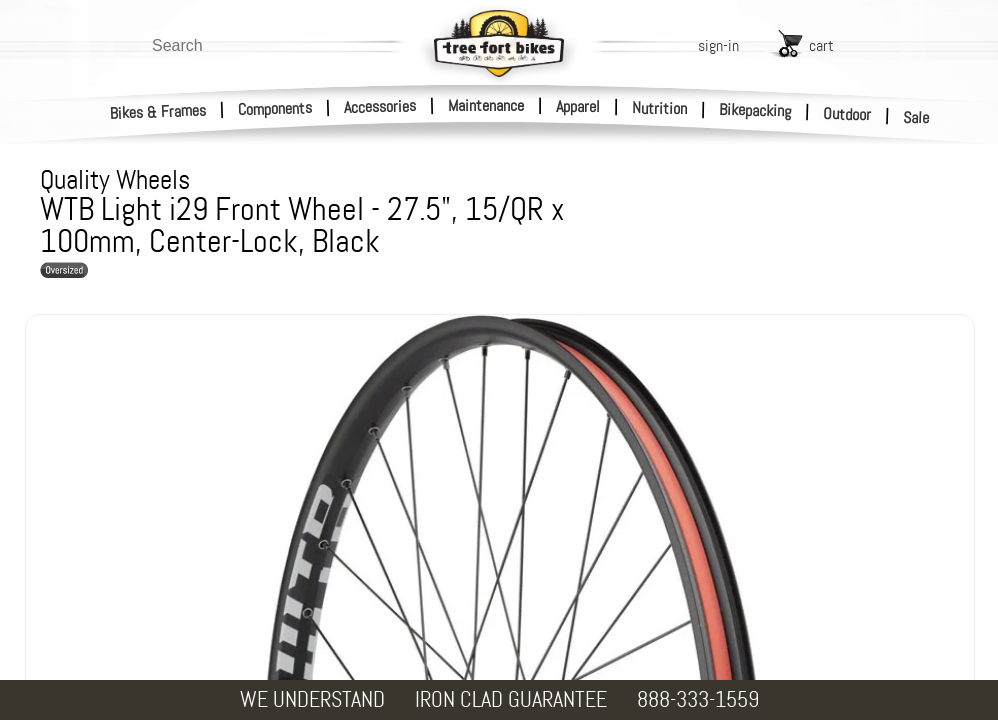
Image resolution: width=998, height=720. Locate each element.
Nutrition (659, 108)
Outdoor (847, 114)
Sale (916, 118)
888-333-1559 (698, 699)
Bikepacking (755, 110)
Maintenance (486, 105)
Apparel (578, 106)
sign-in (718, 45)
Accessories (380, 106)
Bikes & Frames (158, 112)
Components (275, 108)
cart (821, 45)
